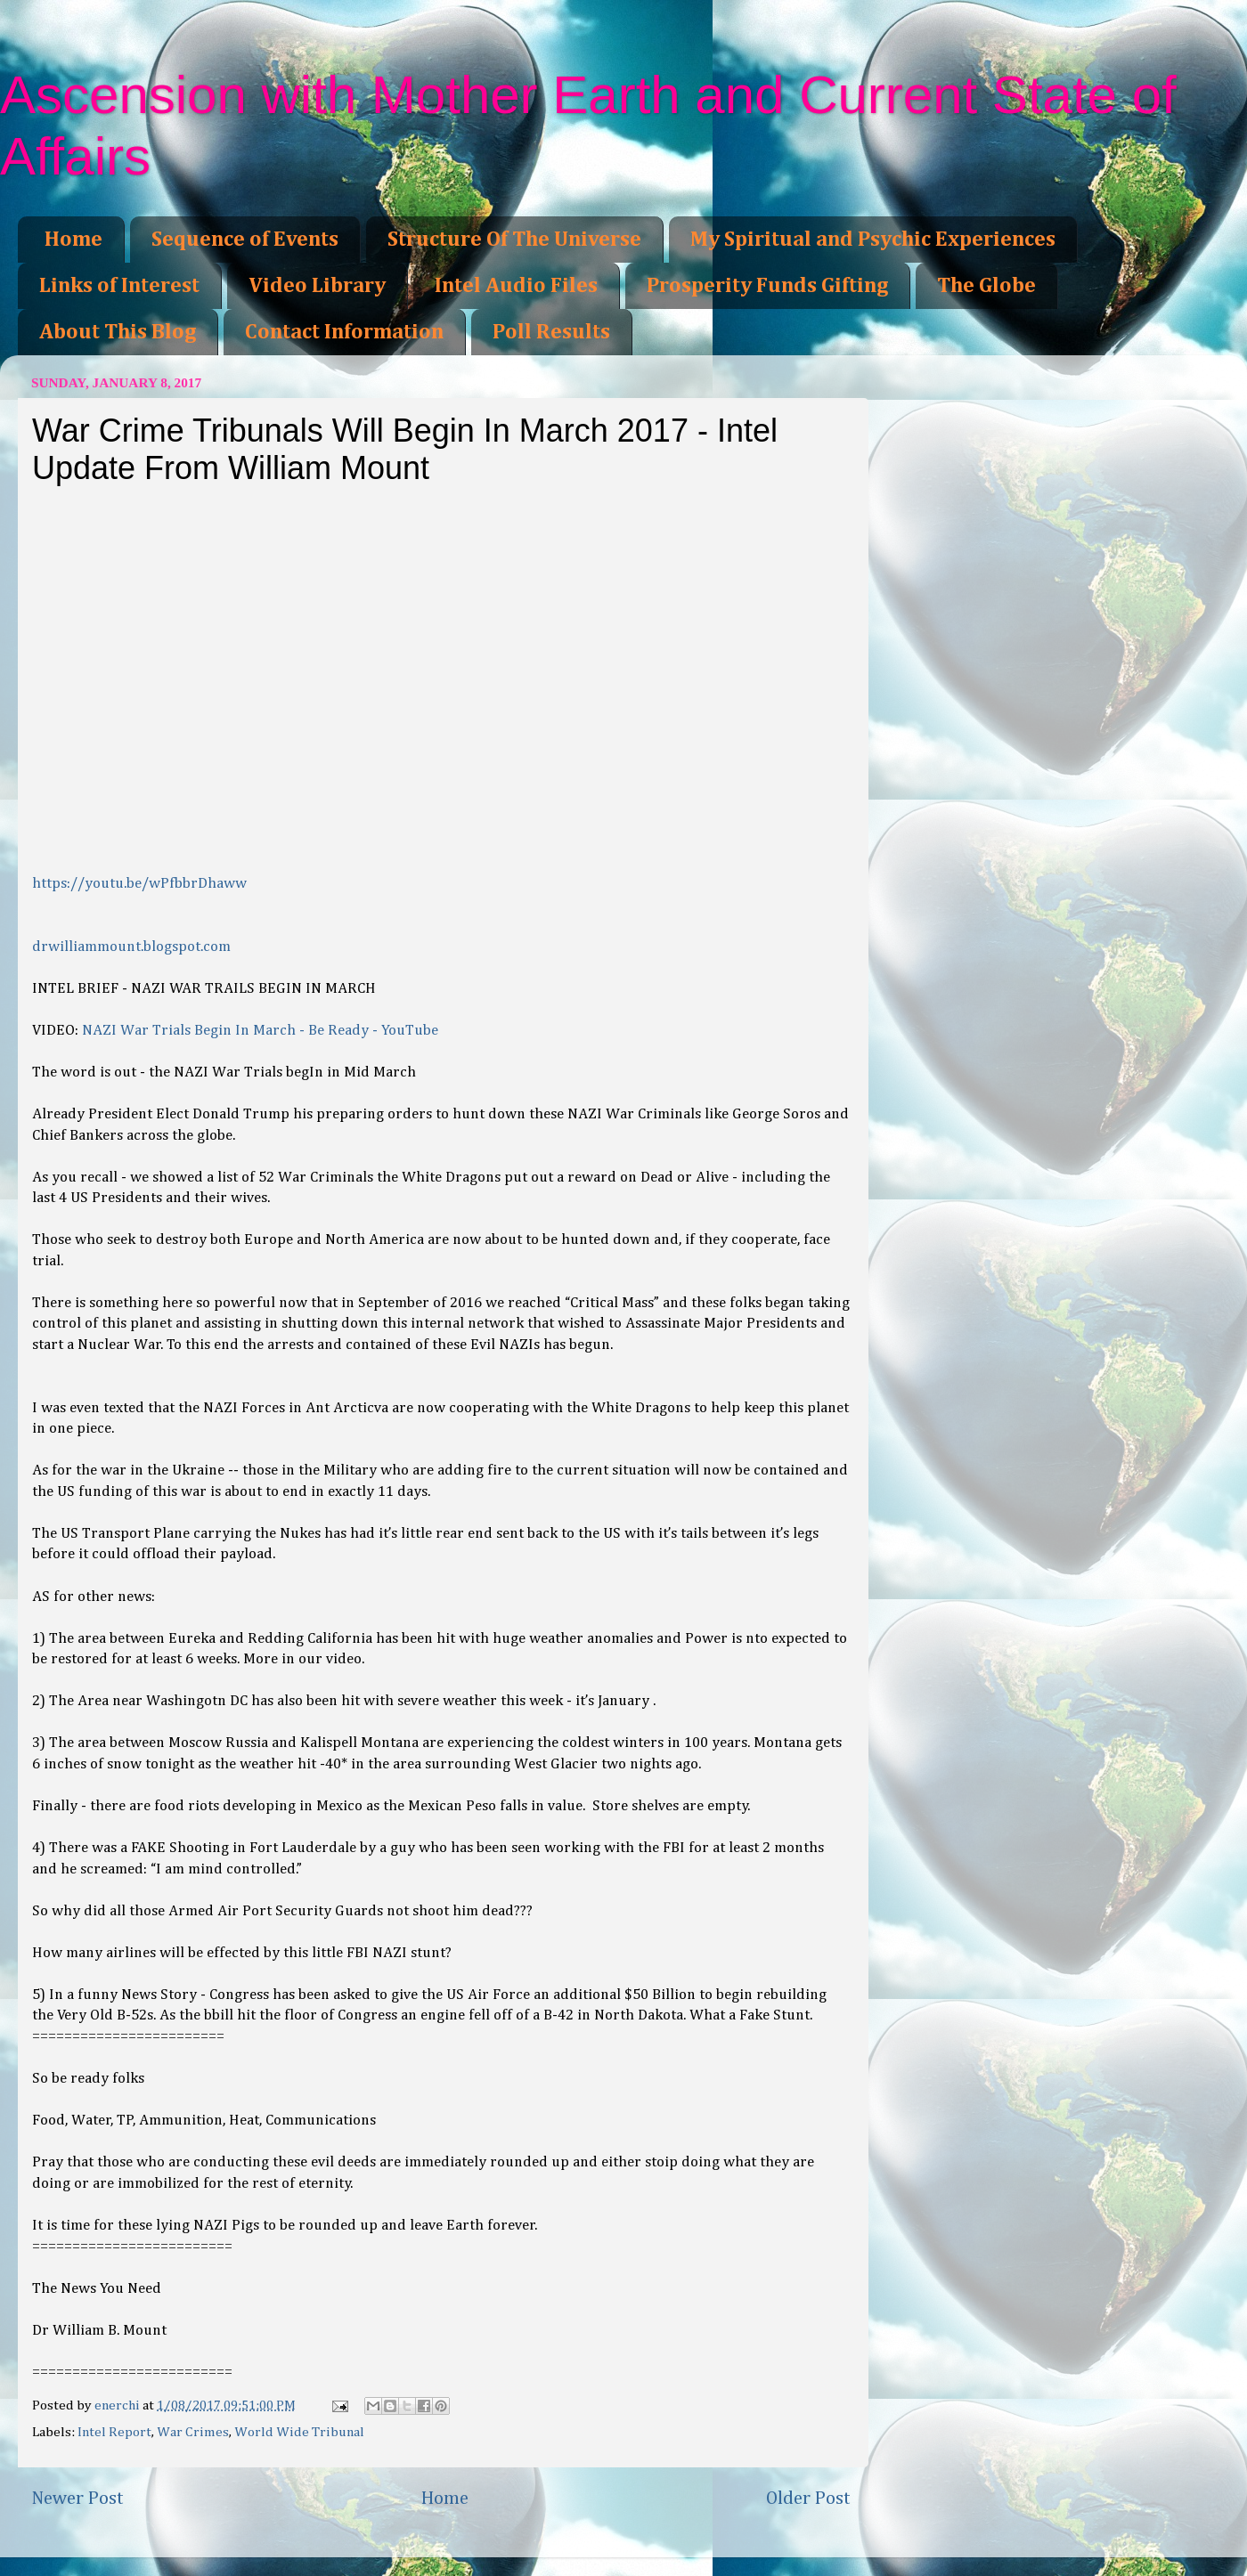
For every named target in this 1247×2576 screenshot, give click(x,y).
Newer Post (77, 2498)
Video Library (317, 286)
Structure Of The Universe (514, 239)
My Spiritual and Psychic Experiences (872, 239)
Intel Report (114, 2432)
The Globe (986, 286)
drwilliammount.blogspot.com (131, 947)
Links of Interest (119, 286)
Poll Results (551, 332)
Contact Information (344, 332)
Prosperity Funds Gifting (767, 286)
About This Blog (117, 332)
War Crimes (193, 2432)
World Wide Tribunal (299, 2432)
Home (73, 239)
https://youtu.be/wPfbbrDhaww (139, 883)
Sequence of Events (244, 239)
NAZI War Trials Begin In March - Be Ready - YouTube (260, 1030)
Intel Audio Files (516, 286)
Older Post (808, 2498)
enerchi (118, 2405)
